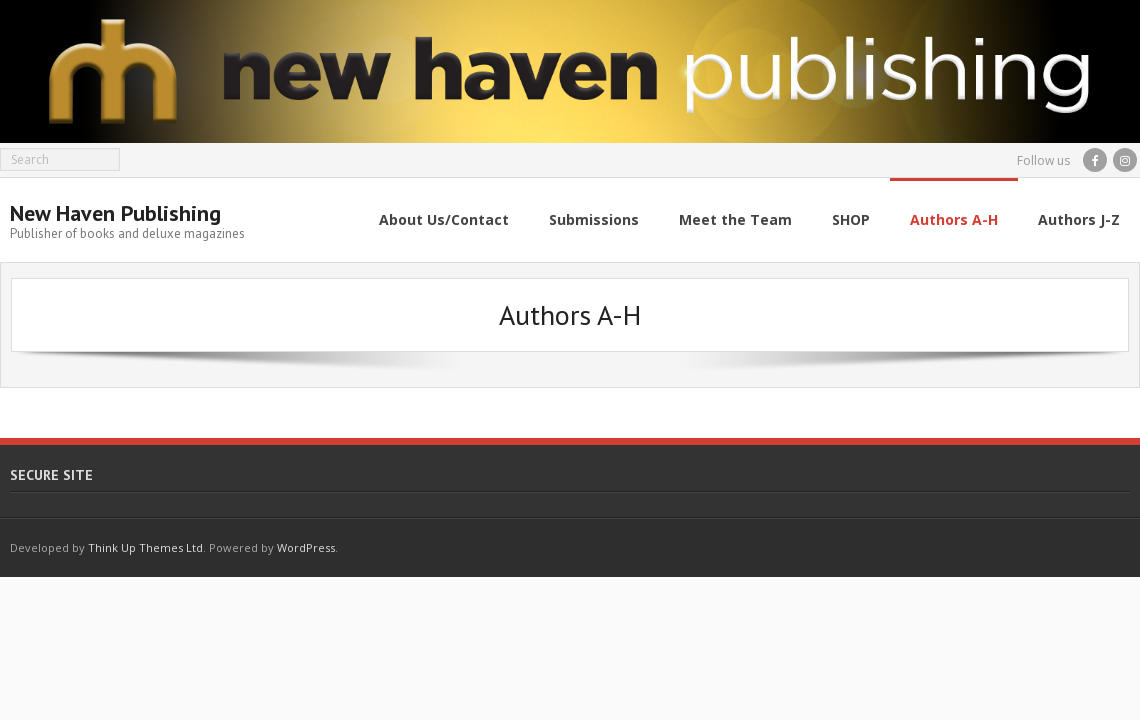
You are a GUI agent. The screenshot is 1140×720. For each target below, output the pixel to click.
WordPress (306, 547)
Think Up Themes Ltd (145, 547)
